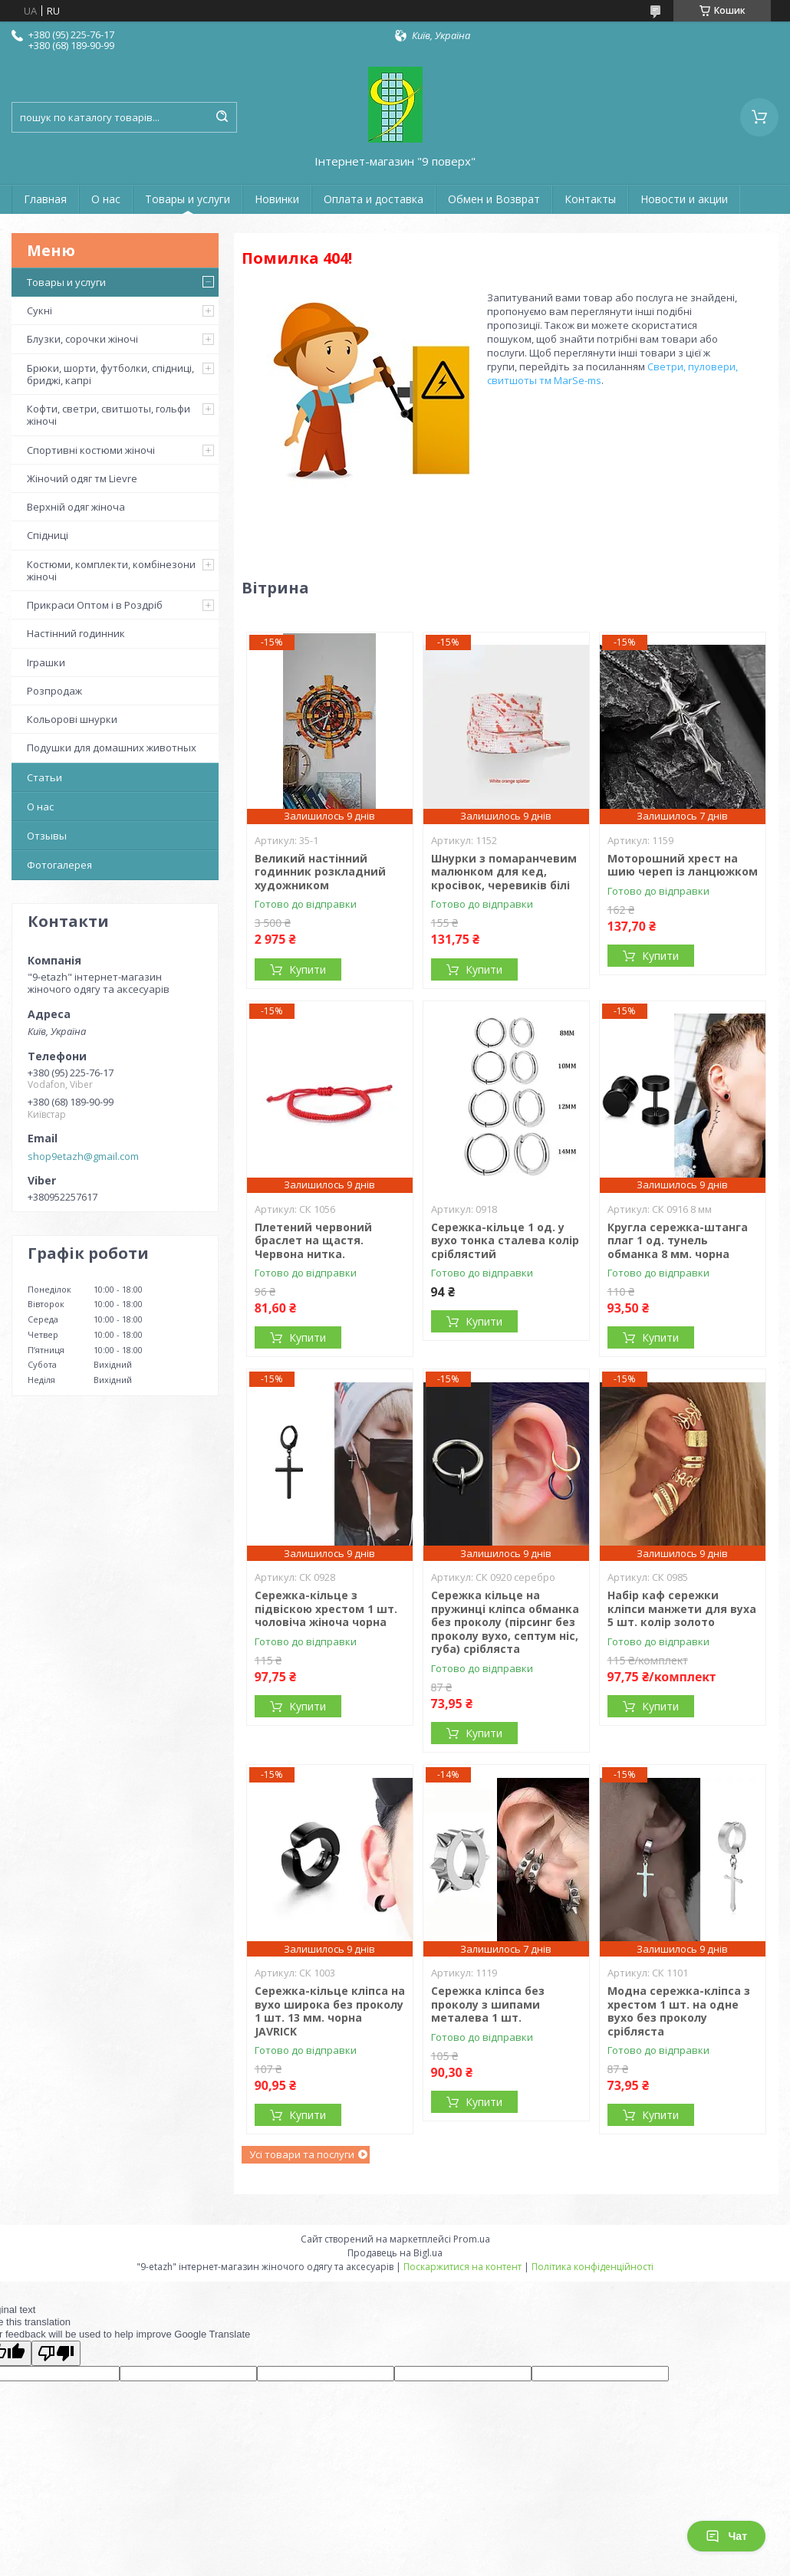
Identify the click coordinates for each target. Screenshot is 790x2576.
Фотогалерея (59, 865)
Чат (726, 2536)
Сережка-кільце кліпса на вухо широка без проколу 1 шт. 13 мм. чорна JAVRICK (330, 2011)
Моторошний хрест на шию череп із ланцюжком (682, 865)
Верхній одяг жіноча (76, 507)
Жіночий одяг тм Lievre (82, 478)
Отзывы (47, 836)
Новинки (277, 199)
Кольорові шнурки (72, 719)
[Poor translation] (56, 2353)
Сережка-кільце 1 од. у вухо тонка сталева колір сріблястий (505, 1240)
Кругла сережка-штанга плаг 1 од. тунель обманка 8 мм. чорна (677, 1240)
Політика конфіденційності (592, 2266)
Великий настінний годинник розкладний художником (320, 871)
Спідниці (47, 535)
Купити (307, 969)
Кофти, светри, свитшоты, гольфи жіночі (108, 415)
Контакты (590, 199)
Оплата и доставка (373, 199)
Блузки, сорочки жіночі (82, 339)
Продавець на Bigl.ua (395, 2252)
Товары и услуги (187, 199)
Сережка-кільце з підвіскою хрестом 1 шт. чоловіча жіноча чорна (326, 1608)
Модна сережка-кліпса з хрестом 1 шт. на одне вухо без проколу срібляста (678, 2011)
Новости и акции (684, 199)
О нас (105, 199)
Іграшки (46, 662)
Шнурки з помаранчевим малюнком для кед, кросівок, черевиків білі (504, 871)
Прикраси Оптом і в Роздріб (95, 605)
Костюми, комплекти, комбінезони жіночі (111, 570)
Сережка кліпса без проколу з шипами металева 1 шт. (488, 2004)
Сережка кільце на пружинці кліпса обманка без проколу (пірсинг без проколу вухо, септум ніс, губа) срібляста (505, 1622)
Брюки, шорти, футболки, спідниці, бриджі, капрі (110, 374)
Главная (45, 199)
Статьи (44, 777)
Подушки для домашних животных (111, 747)
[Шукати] (221, 117)
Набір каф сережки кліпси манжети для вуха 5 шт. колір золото (681, 1608)
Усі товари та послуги (301, 2154)
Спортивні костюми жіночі (91, 450)
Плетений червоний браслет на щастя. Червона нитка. (313, 1240)
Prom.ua (471, 2239)
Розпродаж (54, 691)
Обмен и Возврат (494, 199)
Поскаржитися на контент (462, 2266)
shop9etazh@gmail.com (83, 1156)
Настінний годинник (76, 633)
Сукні (39, 310)
